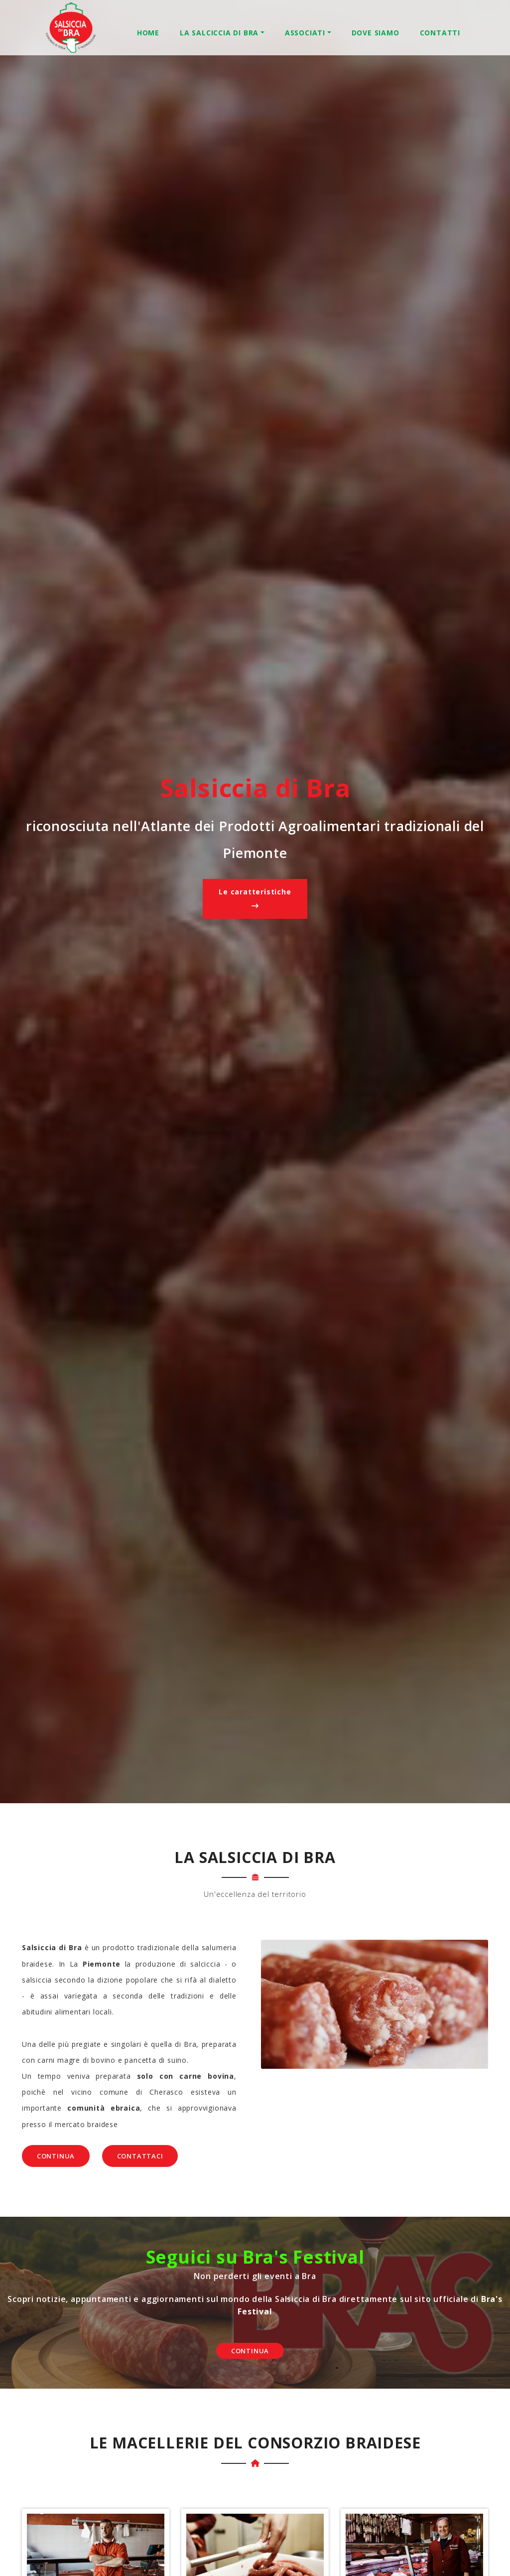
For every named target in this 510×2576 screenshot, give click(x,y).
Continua (56, 2155)
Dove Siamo (375, 32)
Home (148, 32)
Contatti (440, 32)
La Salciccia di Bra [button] (219, 32)
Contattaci (140, 2155)
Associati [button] (305, 32)
